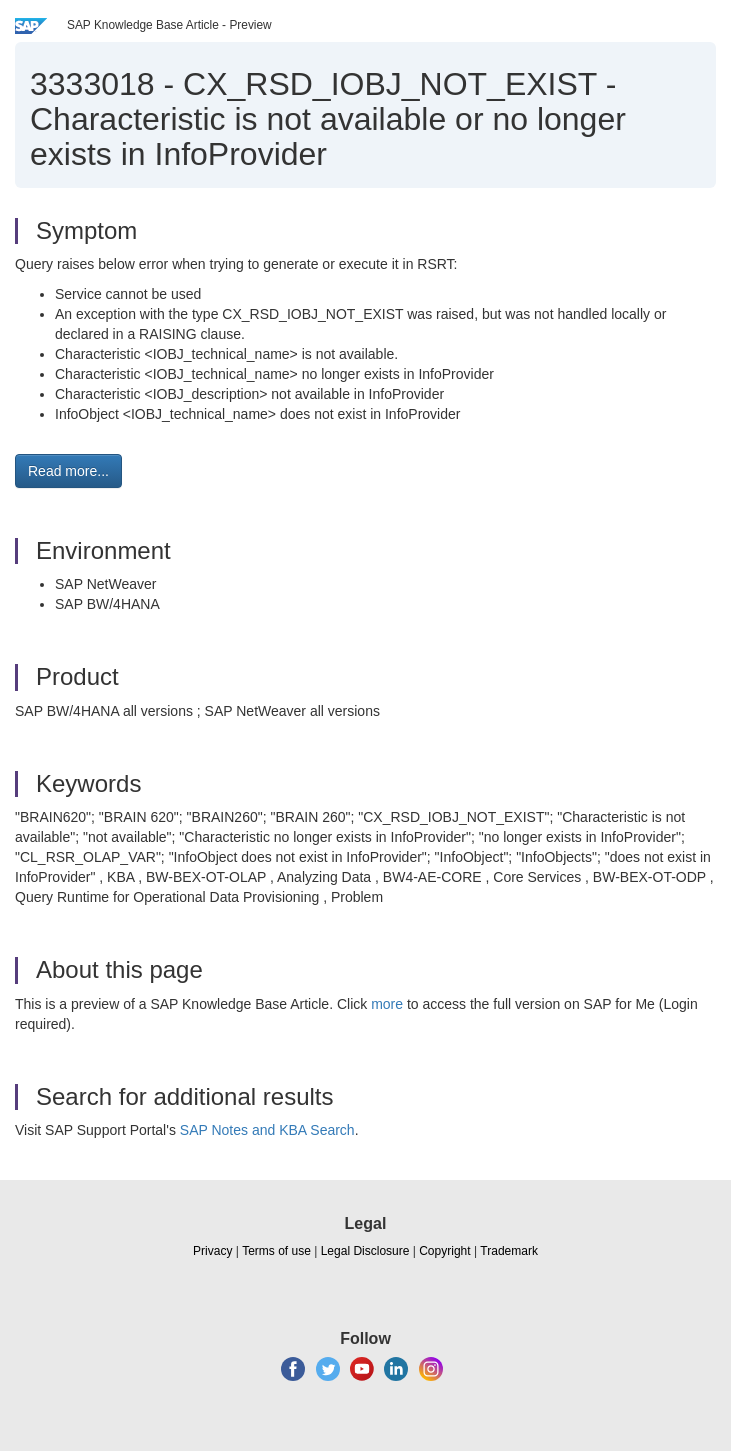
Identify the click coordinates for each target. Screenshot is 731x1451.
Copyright (444, 1251)
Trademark (509, 1251)
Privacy (212, 1251)
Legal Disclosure (365, 1251)
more (387, 1004)
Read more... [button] (68, 471)
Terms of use (276, 1251)
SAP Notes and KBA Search (267, 1130)
